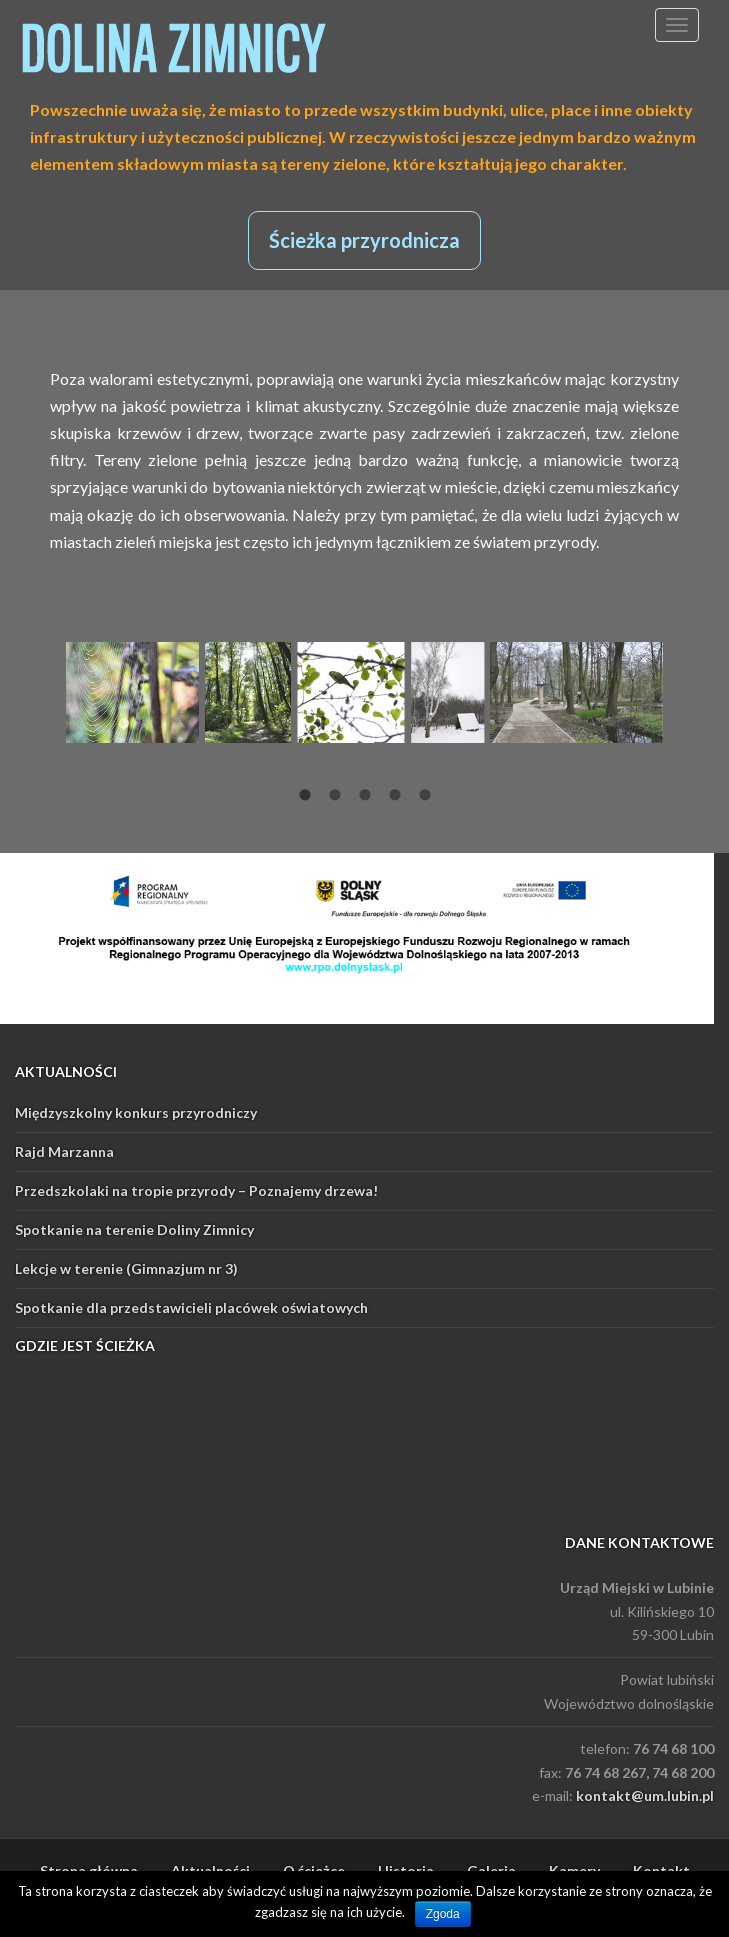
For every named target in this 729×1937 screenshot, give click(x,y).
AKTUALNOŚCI (66, 1071)
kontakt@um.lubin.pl (645, 1795)
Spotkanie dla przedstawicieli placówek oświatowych (191, 1307)
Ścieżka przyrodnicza (364, 240)
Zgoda (443, 1914)
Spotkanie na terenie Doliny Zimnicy (134, 1229)
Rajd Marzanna (64, 1151)
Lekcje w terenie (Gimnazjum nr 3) (126, 1268)
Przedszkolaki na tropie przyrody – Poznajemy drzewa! (196, 1190)
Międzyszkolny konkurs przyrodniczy (136, 1112)
